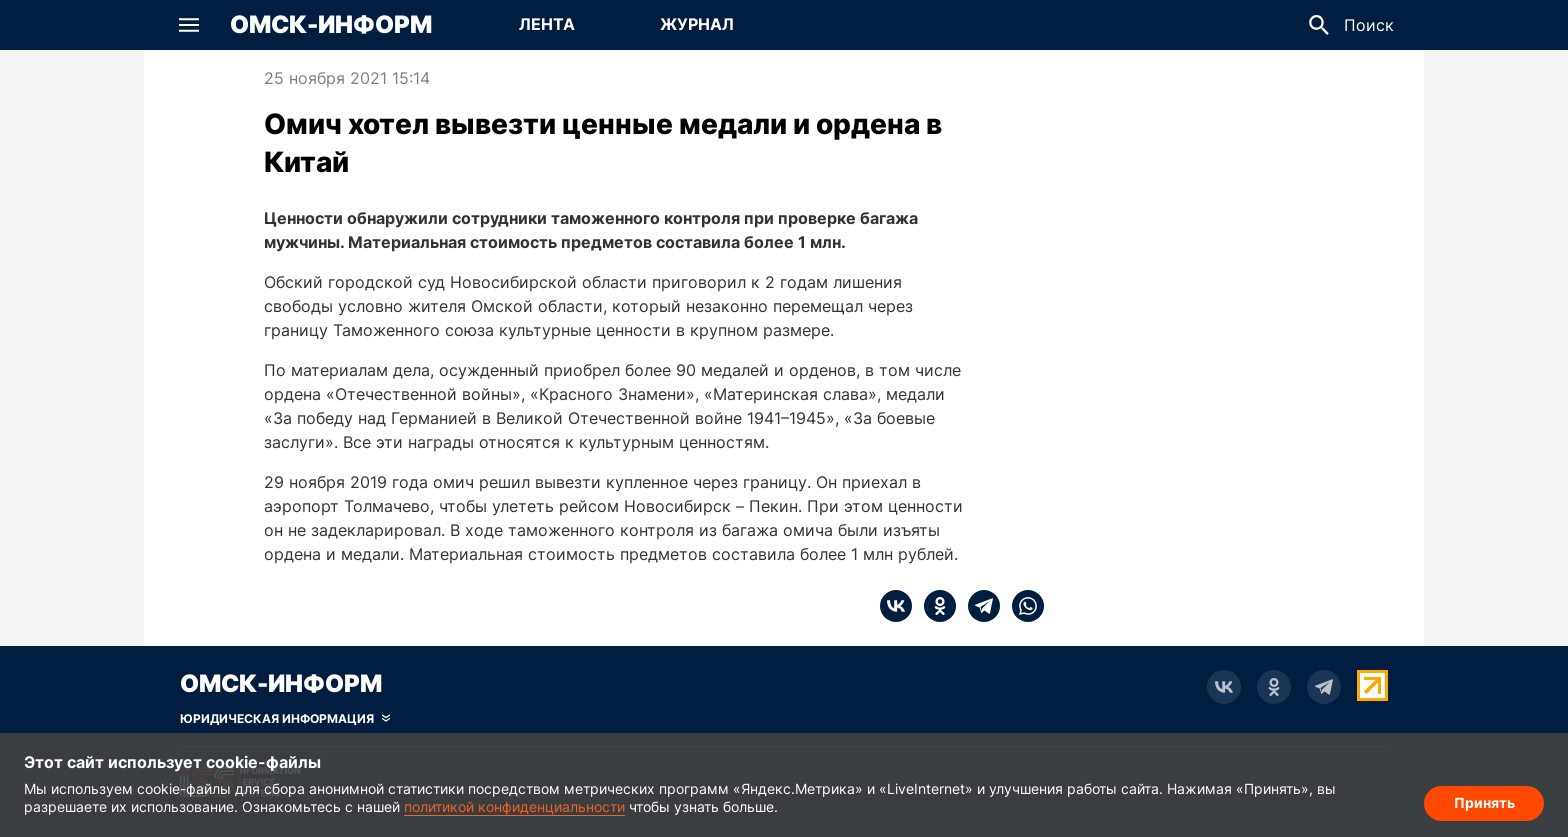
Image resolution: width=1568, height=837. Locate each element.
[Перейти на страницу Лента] (547, 25)
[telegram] (978, 606)
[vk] (896, 606)
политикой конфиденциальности (514, 806)
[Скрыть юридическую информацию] (285, 719)
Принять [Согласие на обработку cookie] (1484, 802)
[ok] (934, 606)
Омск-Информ (331, 25)
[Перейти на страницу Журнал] (697, 25)
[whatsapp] (1022, 606)
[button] (189, 25)
